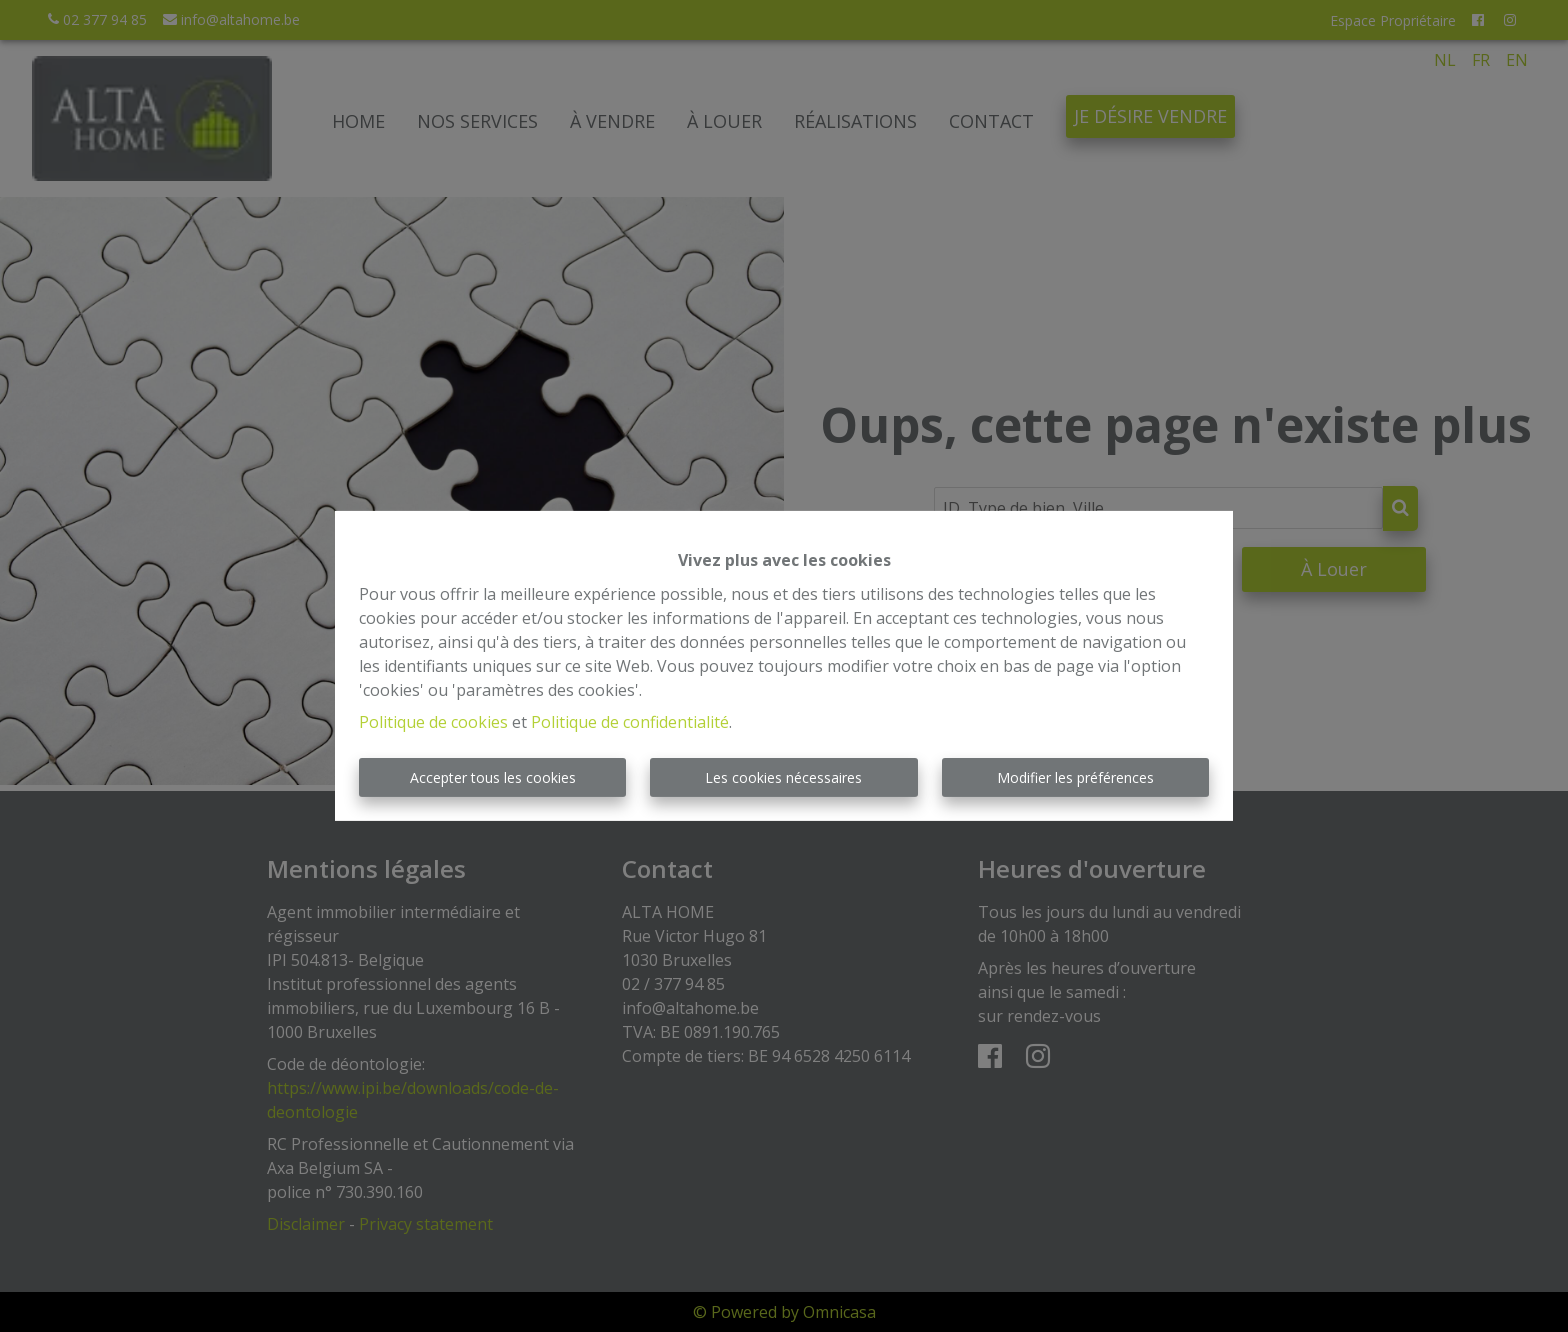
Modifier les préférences (1075, 777)
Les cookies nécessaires (783, 777)
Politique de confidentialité (630, 722)
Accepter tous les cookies (493, 777)
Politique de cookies (433, 722)
